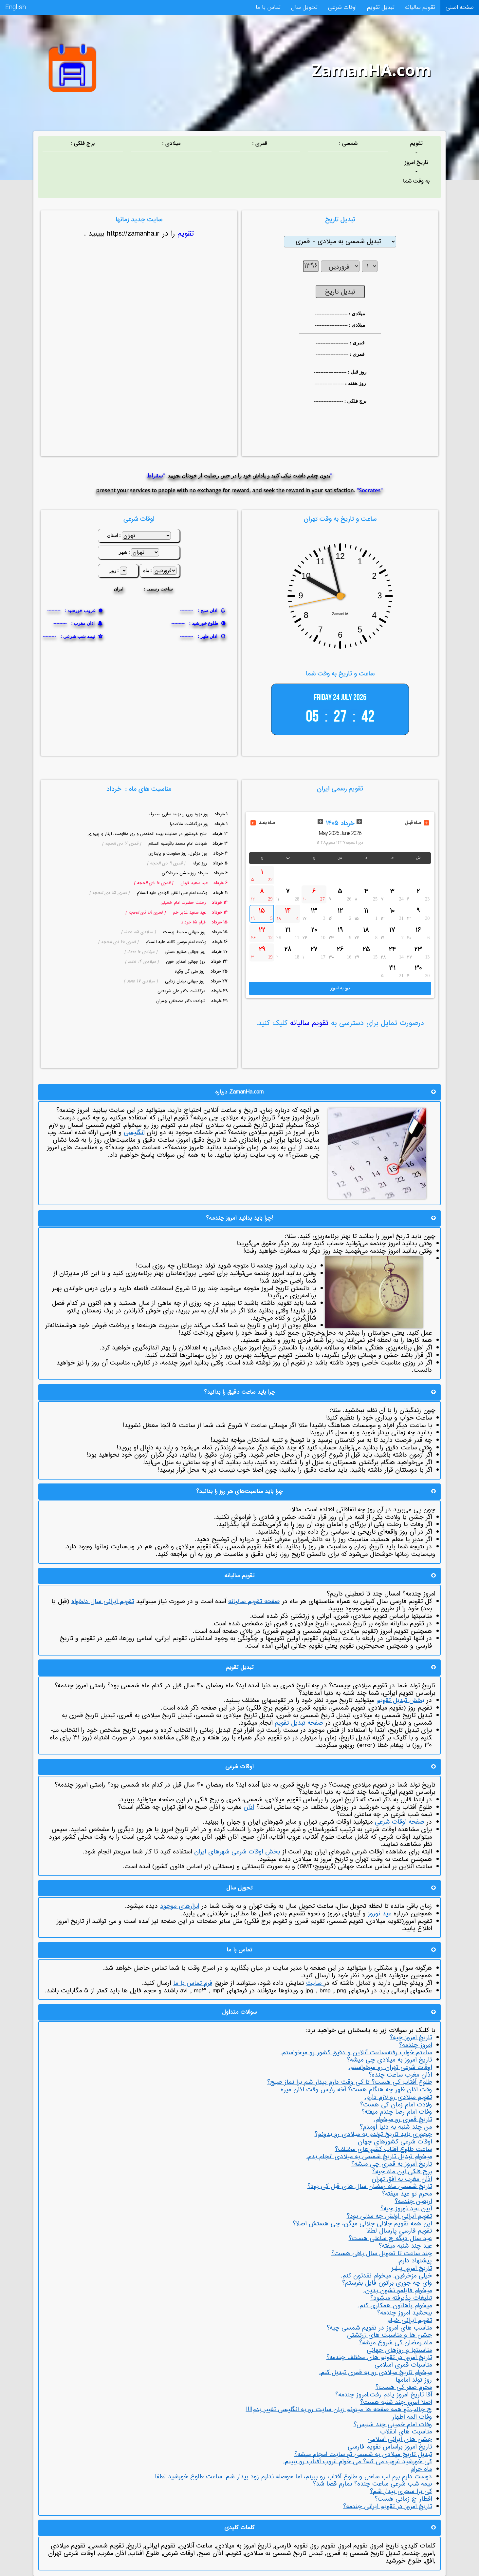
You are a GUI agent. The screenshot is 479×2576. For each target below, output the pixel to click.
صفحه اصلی (459, 7)
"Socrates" (370, 490)
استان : (114, 535)
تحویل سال (297, 7)
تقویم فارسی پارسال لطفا (399, 2231)
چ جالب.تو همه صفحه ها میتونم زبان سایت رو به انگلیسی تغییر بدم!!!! (339, 2409)
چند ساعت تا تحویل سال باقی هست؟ (381, 2253)
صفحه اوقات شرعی (399, 1822)
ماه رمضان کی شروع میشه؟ (395, 2342)
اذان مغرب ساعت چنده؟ (400, 2075)
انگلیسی (134, 1132)
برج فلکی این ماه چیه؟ (402, 2171)
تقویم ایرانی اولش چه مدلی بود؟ (389, 2216)
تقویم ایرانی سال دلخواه (102, 1601)
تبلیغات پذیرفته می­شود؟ (401, 2298)
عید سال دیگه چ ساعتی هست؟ (390, 2238)
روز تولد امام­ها (414, 2380)
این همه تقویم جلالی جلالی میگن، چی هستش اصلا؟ (362, 2223)
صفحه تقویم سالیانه (254, 1601)
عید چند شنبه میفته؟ (405, 2246)
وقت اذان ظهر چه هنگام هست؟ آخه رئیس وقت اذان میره (356, 2089)
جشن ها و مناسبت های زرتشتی (389, 2335)
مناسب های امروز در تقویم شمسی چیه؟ (379, 2328)
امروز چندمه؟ (415, 2045)
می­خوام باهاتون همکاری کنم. (395, 2305)
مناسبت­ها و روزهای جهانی (399, 2350)
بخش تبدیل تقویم (400, 1700)
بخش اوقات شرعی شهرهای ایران (237, 1851)
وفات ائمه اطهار (412, 2417)
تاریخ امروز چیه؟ (411, 2037)
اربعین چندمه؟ (413, 2201)
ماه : (147, 570)
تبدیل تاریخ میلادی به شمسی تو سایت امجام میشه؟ (363, 2454)
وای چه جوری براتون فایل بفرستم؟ (387, 2283)
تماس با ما (261, 7)
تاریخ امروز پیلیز (411, 2268)
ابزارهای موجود (179, 1906)
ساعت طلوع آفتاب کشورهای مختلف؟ (383, 2149)
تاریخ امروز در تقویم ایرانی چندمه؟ (387, 2506)
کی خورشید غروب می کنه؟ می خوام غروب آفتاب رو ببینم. (357, 2461)
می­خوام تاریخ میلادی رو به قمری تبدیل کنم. (375, 2372)
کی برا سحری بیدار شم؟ (401, 2491)
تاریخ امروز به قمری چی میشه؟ (391, 2164)
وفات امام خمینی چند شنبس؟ (393, 2424)
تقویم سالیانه (417, 7)
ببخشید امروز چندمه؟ (404, 2312)
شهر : (124, 552)
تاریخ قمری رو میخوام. (403, 2119)
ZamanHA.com (371, 70)
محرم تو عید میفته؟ (407, 2193)
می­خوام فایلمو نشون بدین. (397, 2290)
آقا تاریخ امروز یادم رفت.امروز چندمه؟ (383, 2394)
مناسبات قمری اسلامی (403, 2365)
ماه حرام (421, 2469)
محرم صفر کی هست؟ (404, 2387)
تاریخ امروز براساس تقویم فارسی (390, 2446)
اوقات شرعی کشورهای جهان (395, 2141)
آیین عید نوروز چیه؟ (406, 2208)
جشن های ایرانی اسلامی (399, 2439)
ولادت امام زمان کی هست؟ (396, 2104)
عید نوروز (379, 1913)
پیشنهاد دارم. (414, 2260)
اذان (249, 1807)
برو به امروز (340, 988)
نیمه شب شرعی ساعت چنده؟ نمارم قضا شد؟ (372, 2483)
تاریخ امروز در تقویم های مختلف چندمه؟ (379, 2357)
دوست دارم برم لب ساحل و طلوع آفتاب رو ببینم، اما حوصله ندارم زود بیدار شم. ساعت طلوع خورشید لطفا (293, 2476)
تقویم (184, 233)
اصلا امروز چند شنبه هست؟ (396, 2402)
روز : (114, 570)
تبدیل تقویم (378, 7)
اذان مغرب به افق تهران (402, 2179)
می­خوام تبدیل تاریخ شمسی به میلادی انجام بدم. (369, 2156)
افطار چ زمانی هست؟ (403, 2499)
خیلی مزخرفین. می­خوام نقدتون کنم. (386, 2275)
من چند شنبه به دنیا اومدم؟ (396, 2127)
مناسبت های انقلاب (406, 2431)
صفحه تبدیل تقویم (299, 1723)
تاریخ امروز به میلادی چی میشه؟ (389, 2059)
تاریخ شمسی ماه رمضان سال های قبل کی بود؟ (369, 2186)
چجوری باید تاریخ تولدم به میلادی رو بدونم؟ (373, 2134)
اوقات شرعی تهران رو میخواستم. (390, 2067)
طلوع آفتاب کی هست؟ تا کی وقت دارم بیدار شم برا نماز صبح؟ (349, 2082)
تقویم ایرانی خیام (409, 2320)
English (14, 7)
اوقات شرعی (338, 7)
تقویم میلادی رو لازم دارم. (398, 2097)
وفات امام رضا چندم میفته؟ (396, 2112)
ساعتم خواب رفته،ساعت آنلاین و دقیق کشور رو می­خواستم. (356, 2052)
